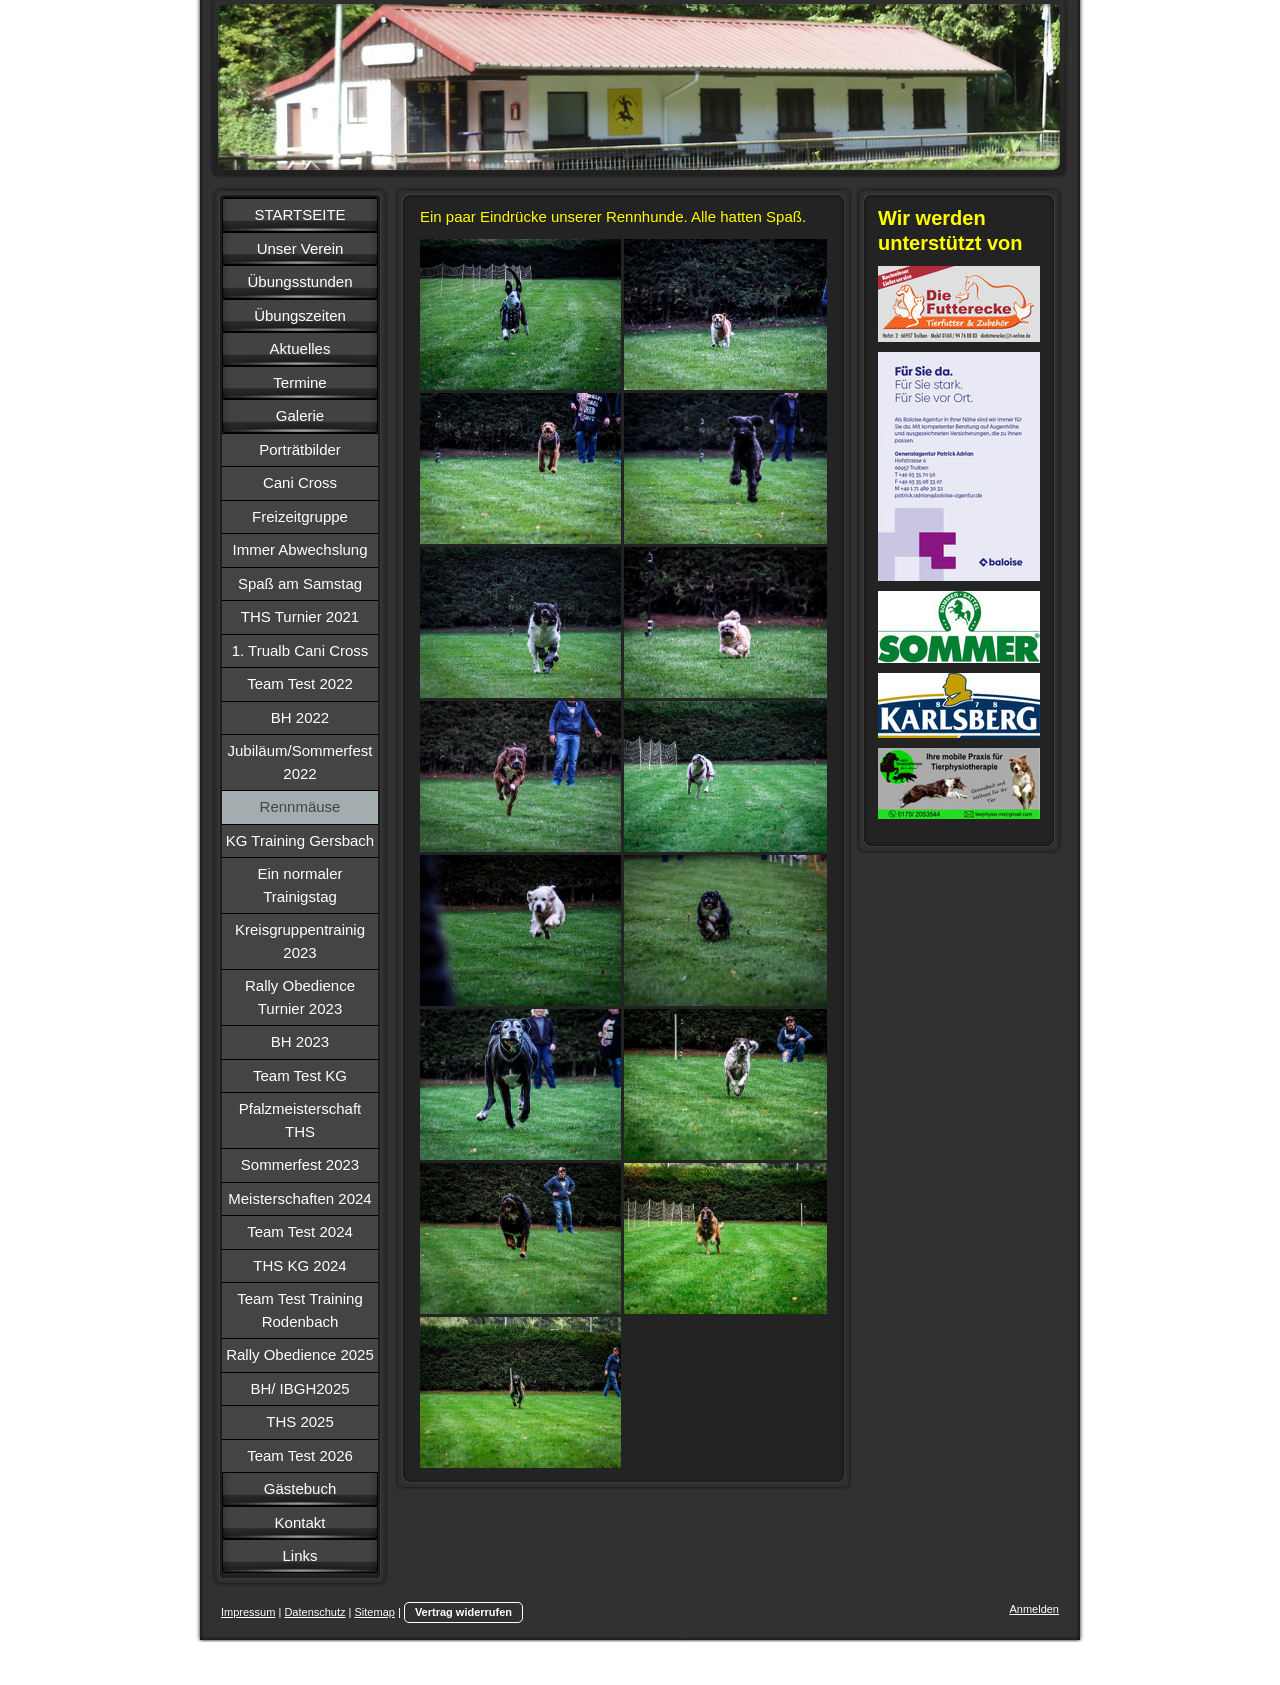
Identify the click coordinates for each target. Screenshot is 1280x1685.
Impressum (248, 1612)
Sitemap (375, 1612)
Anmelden (1034, 1609)
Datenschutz (314, 1612)
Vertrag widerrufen (463, 1612)
